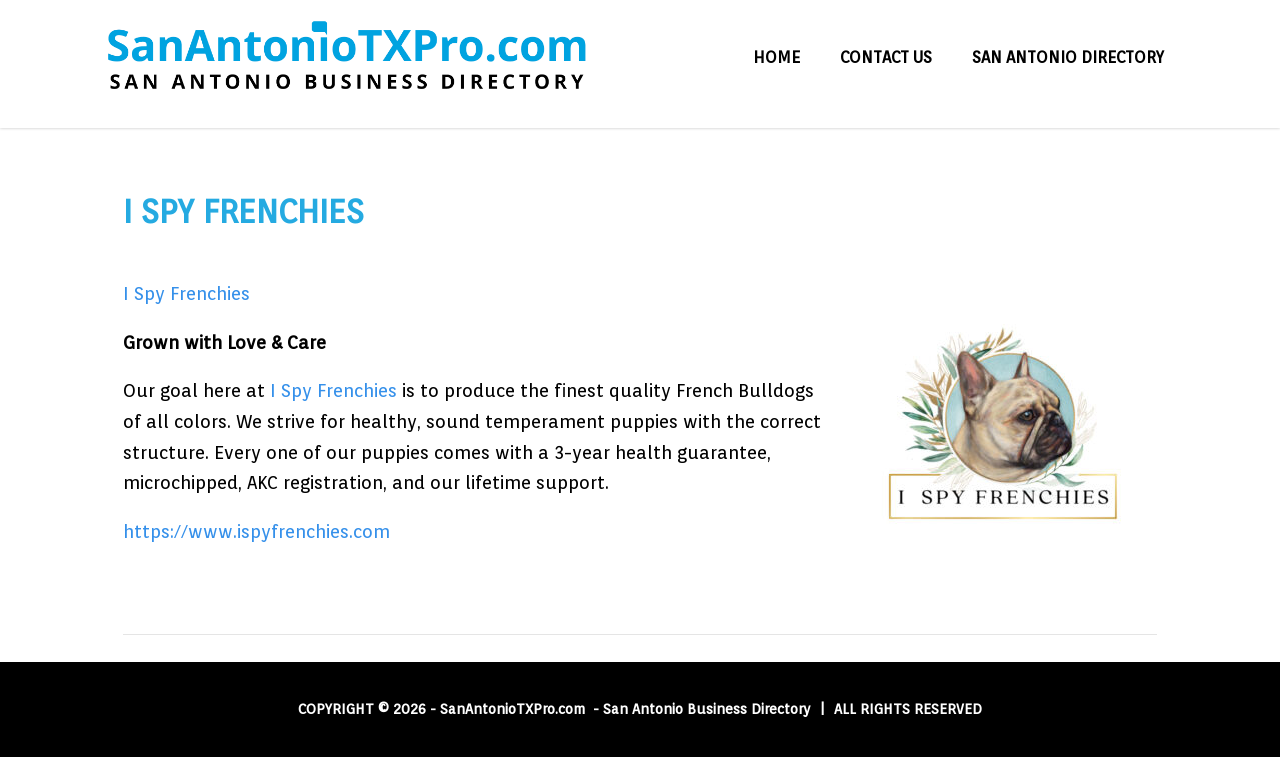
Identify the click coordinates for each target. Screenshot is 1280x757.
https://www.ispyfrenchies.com (256, 531)
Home (776, 57)
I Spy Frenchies (186, 293)
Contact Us (886, 57)
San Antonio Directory (1068, 57)
